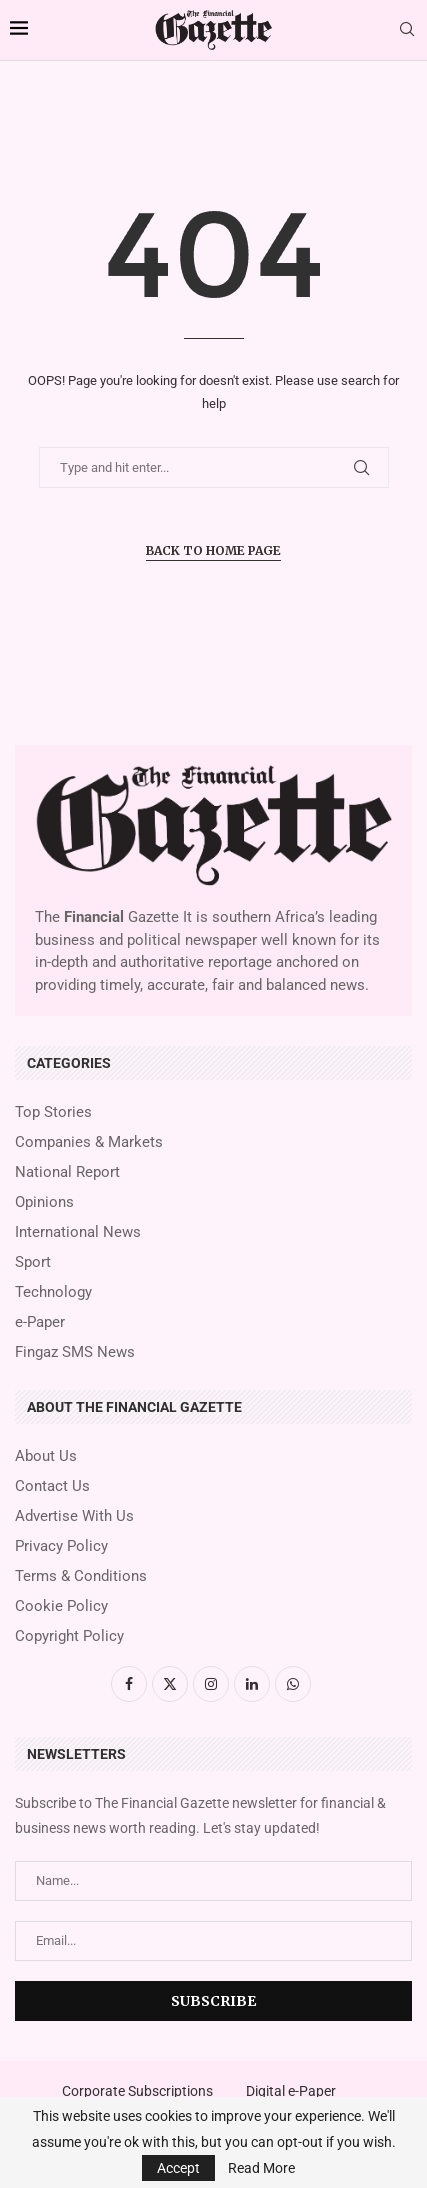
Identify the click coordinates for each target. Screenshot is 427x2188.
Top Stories (53, 1112)
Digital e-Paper (291, 2091)
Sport (33, 1262)
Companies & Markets (89, 1142)
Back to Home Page (213, 550)
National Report (67, 1172)
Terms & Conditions (81, 1576)
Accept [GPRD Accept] (178, 2168)
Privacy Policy (61, 1546)
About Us (46, 1456)
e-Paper (40, 1322)
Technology (53, 1292)
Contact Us (52, 1486)
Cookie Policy (61, 1606)
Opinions (44, 1202)
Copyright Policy (69, 1636)
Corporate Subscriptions (137, 2091)
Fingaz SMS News (75, 1352)
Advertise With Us (74, 1516)
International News (78, 1232)
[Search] (407, 30)
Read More (261, 2168)
